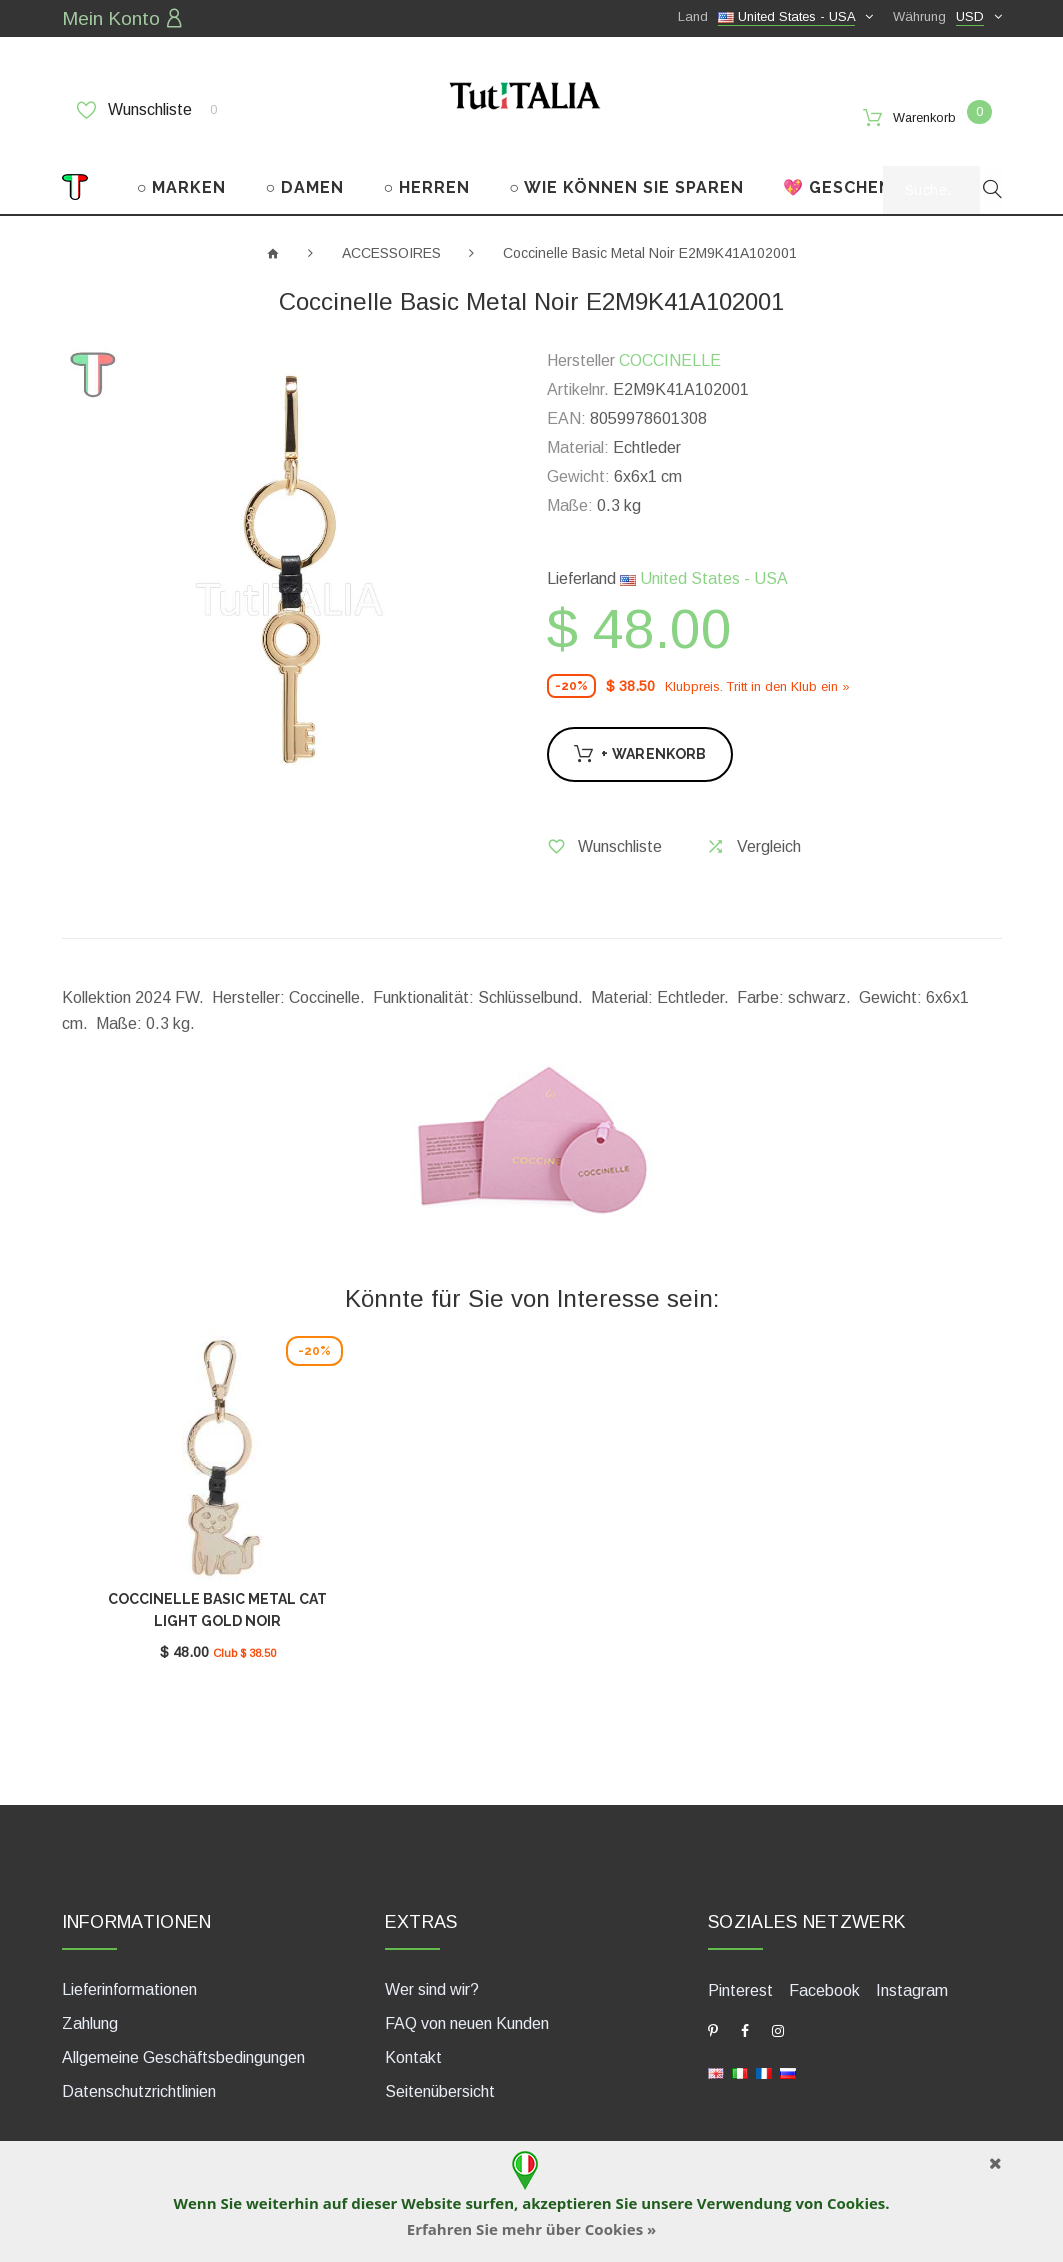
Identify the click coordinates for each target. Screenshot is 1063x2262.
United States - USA (704, 559)
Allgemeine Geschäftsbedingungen (183, 2030)
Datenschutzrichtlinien (139, 2064)
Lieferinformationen (129, 1962)
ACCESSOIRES (391, 233)
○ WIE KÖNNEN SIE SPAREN (626, 167)
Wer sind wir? (432, 1962)
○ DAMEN (305, 167)
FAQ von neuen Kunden (467, 1996)
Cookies (856, 2203)
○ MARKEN (182, 167)
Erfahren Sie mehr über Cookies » (532, 2229)
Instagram (912, 1962)
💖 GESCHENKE (849, 167)
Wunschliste (147, 107)
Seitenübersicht (440, 2064)
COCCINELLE (670, 341)
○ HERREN (426, 167)
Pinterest (740, 1962)
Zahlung (90, 1996)
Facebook (824, 1962)
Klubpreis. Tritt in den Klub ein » (757, 666)
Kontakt (413, 2030)
